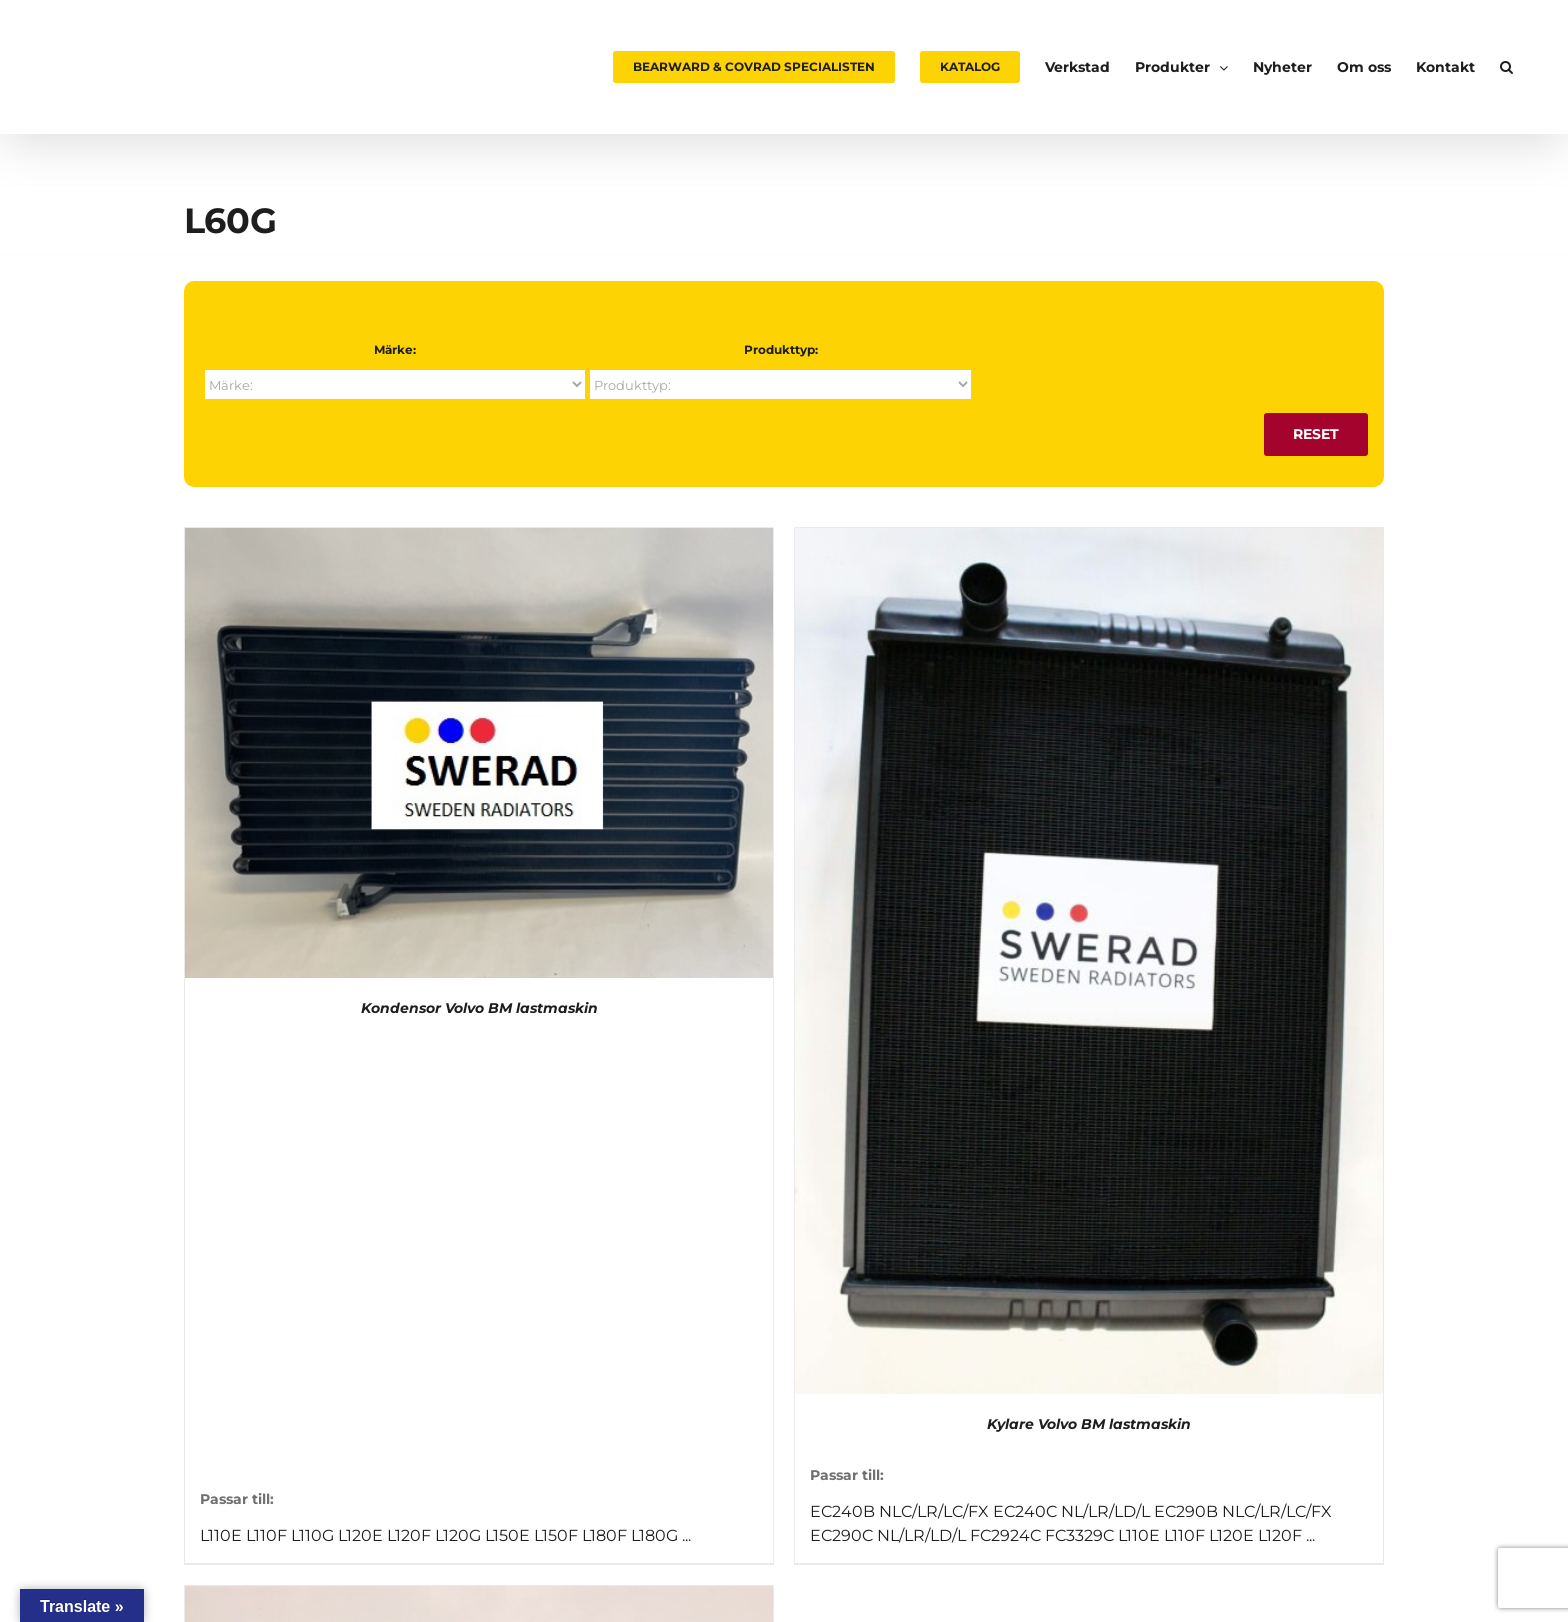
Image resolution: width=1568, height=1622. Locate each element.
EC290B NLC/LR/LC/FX (1243, 1511)
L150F (556, 1535)
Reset (1316, 434)
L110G (312, 1535)
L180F (604, 1535)
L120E (360, 1535)
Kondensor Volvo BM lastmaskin (479, 1008)
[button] (1506, 67)
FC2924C (1005, 1535)
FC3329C (1079, 1535)
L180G (654, 1535)
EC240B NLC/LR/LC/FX (899, 1511)
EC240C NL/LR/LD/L (1071, 1511)
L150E (507, 1535)
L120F (409, 1535)
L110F (266, 1535)
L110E (221, 1535)
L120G (458, 1535)
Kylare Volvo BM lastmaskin (1089, 1424)
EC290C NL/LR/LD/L (888, 1535)
